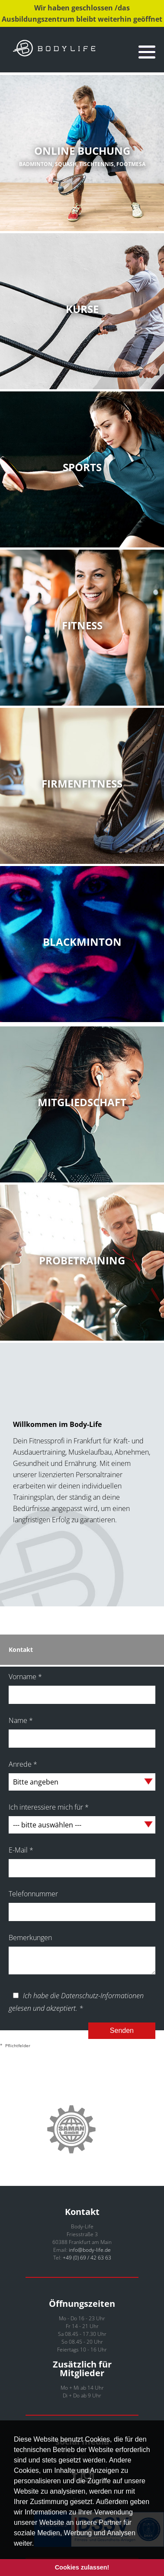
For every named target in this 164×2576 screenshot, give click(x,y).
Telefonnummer (33, 1894)
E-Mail (21, 1850)
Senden (122, 2030)
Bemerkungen (30, 1937)
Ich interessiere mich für (49, 1807)
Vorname (25, 1676)
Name (21, 1720)
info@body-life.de (90, 2250)
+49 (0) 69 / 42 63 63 (87, 2257)
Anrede (23, 1764)
